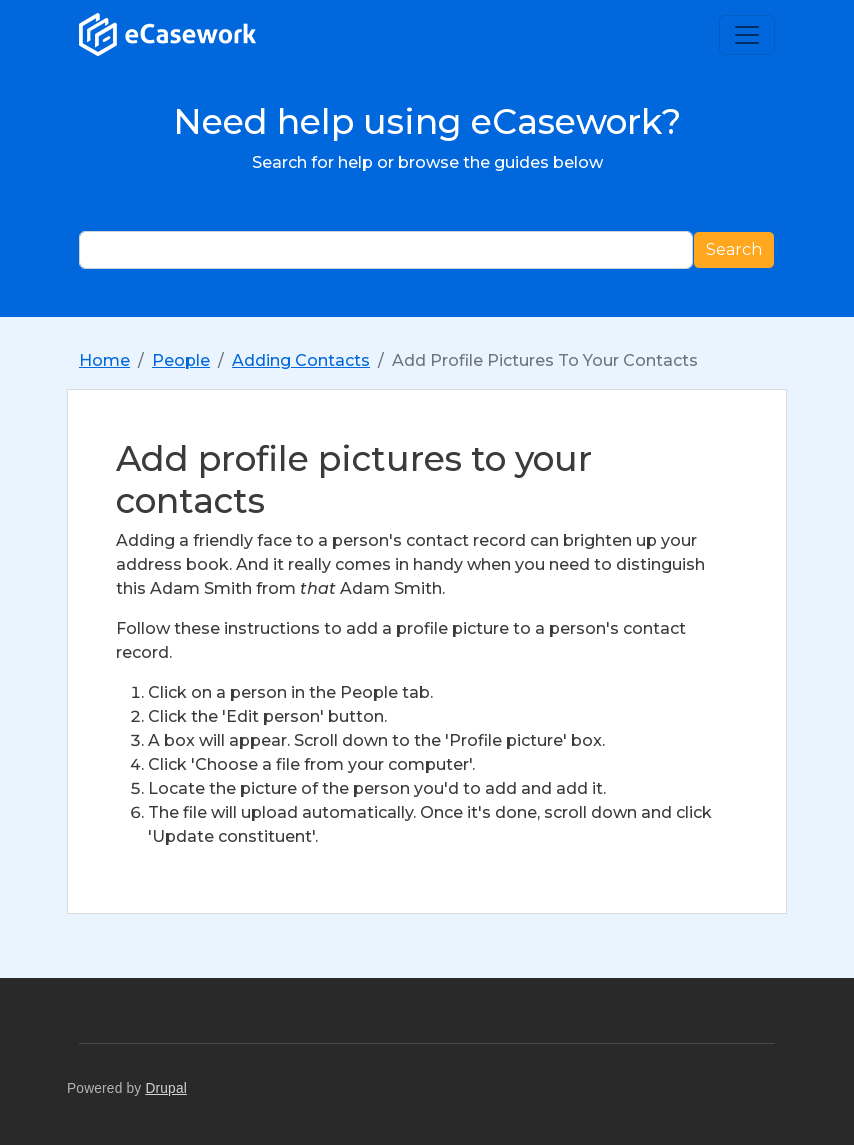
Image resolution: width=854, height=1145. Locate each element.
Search (734, 249)
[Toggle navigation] (747, 35)
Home (104, 360)
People (181, 360)
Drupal (166, 1088)
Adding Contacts (301, 360)
